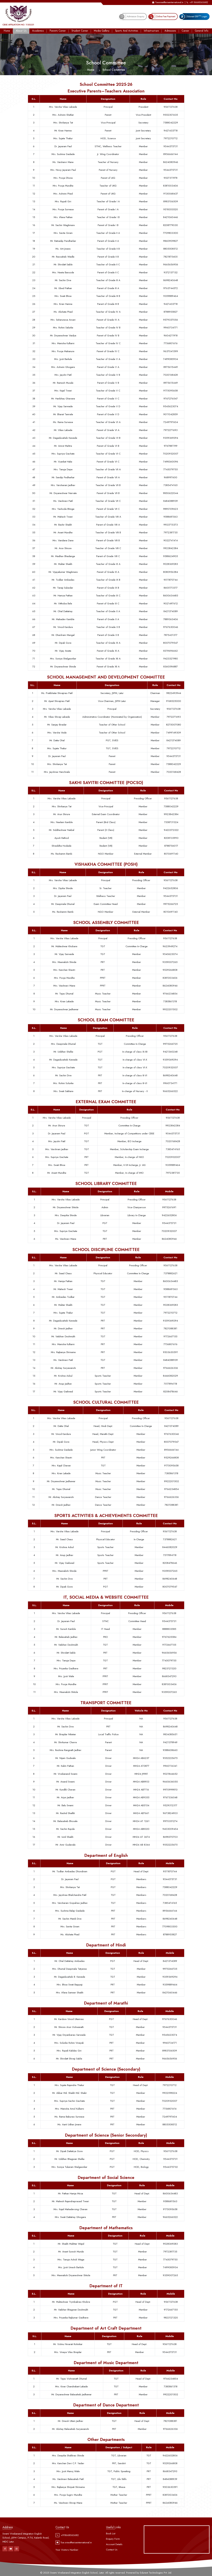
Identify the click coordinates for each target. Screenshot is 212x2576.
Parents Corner (58, 31)
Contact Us (111, 2552)
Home (7, 31)
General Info (201, 31)
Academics (38, 31)
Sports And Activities (126, 31)
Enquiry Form (113, 2541)
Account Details (114, 2547)
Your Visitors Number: (67, 2550)
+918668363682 (70, 2536)
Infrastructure (151, 31)
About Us (21, 31)
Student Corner (79, 31)
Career (185, 31)
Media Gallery (101, 31)
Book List (110, 2536)
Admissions (170, 31)
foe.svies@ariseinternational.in (167, 2)
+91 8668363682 (197, 2)
